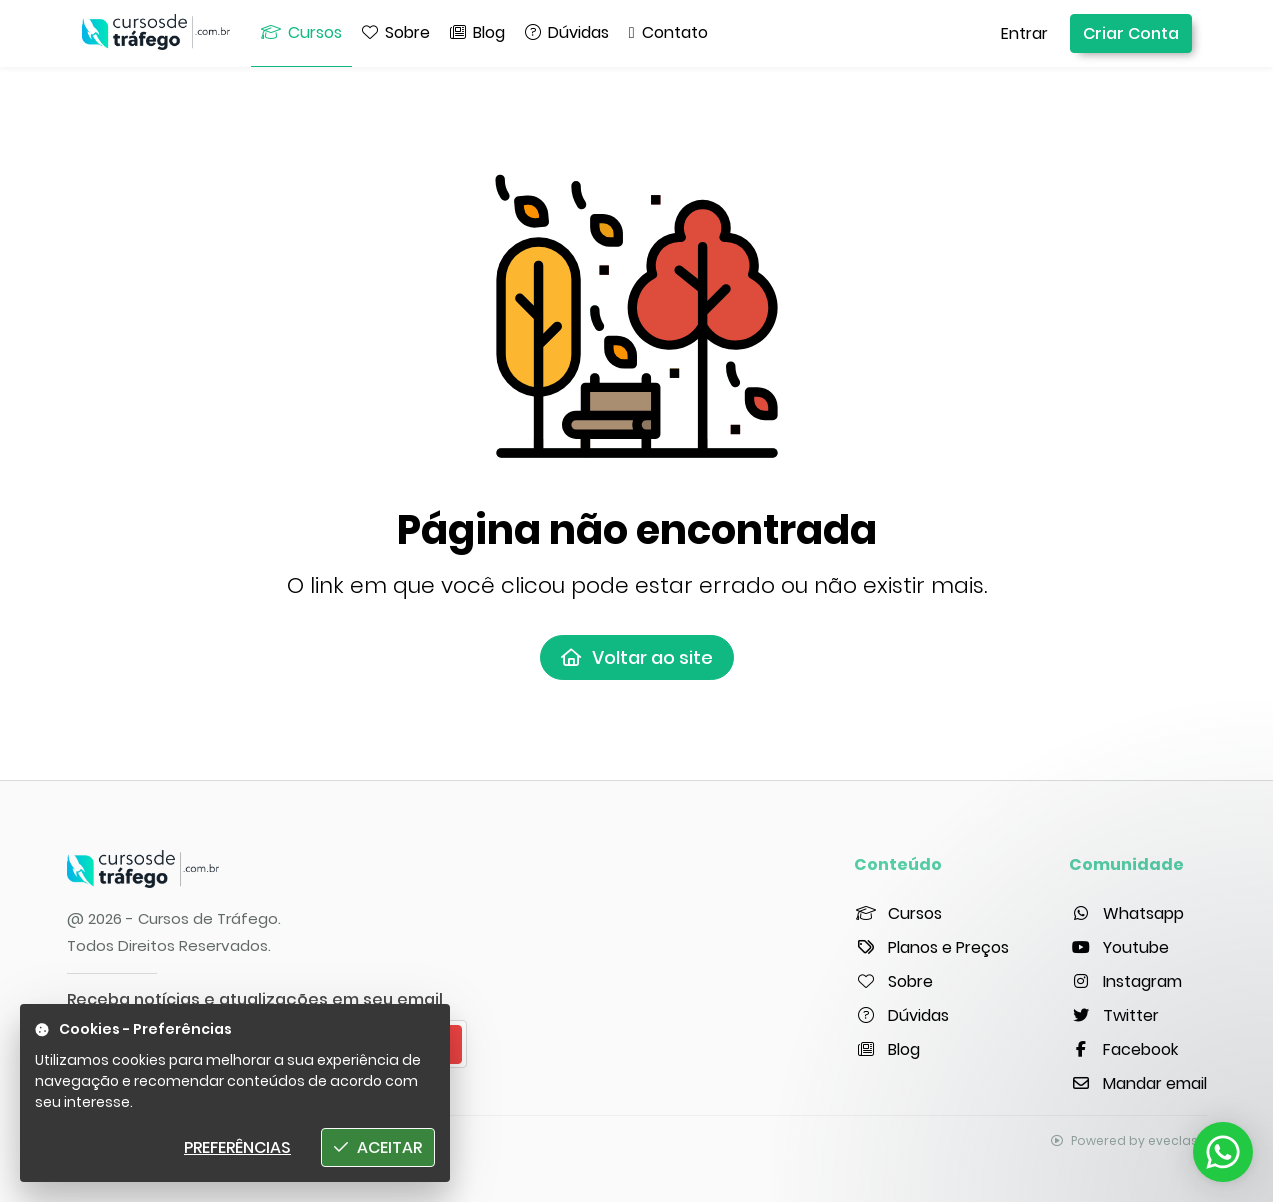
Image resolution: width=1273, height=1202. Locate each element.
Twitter (1114, 1015)
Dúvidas (901, 1015)
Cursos (898, 913)
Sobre (893, 981)
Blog (887, 1049)
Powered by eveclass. (1129, 1140)
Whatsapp (1126, 913)
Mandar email (1138, 1083)
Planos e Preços (931, 947)
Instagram (1125, 981)
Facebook (1123, 1049)
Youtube (1119, 947)
